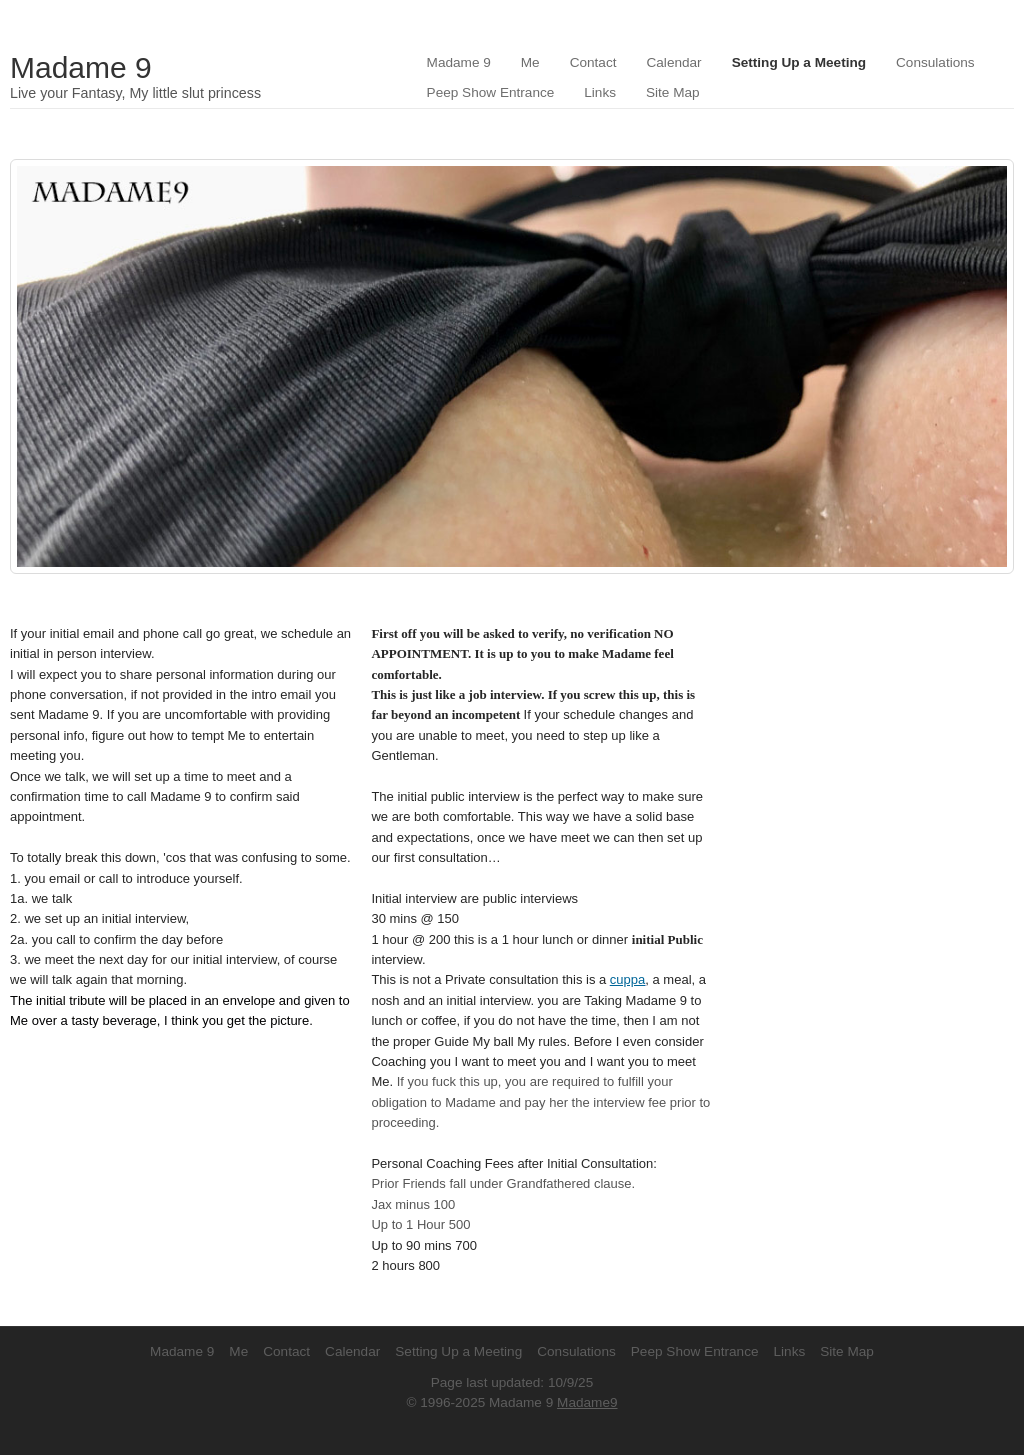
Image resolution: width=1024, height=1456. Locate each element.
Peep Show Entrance (491, 92)
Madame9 (587, 1402)
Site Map (673, 92)
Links (600, 92)
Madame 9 (81, 67)
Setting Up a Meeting (799, 62)
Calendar (674, 62)
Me (530, 62)
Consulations (935, 62)
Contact (593, 62)
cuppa (627, 979)
